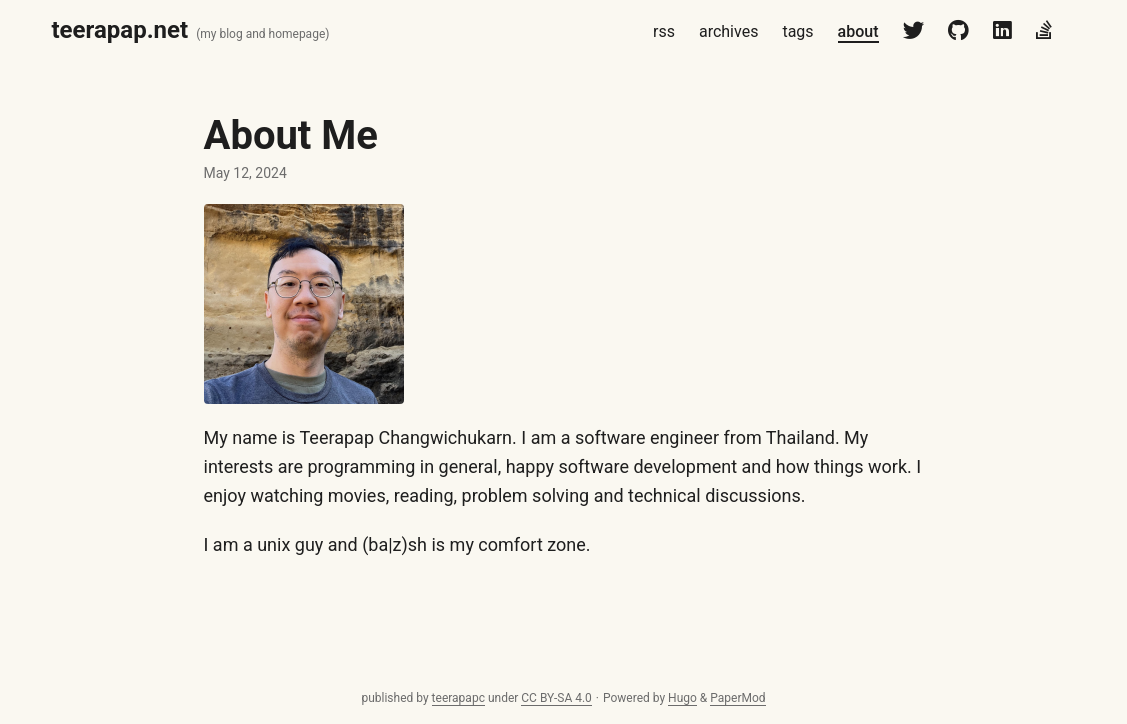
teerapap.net (120, 30)
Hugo (682, 698)
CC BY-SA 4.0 (556, 698)
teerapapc (458, 698)
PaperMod (737, 698)
